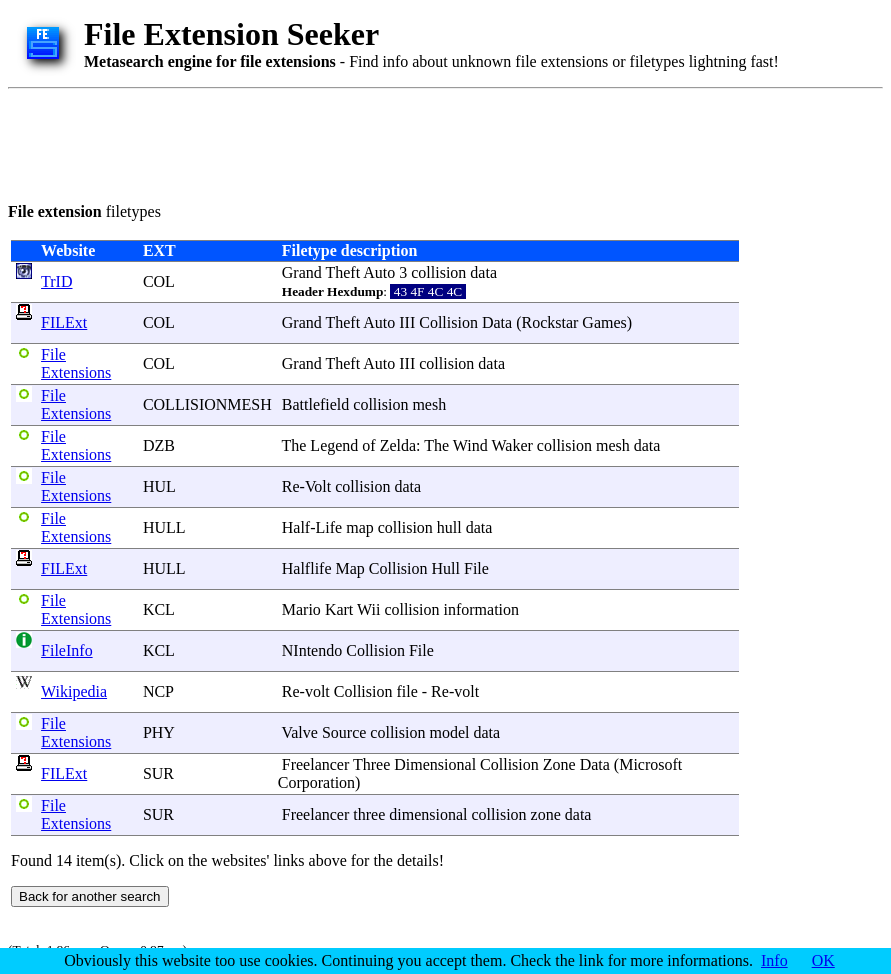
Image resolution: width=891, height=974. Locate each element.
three (369, 814)
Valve (299, 732)
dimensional (428, 814)
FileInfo (67, 650)
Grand (302, 272)
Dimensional (435, 764)
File (476, 568)
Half (296, 527)
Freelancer (316, 764)
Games (604, 322)
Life (329, 527)
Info (774, 960)
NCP (158, 691)
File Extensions (76, 363)
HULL (164, 527)
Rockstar (549, 322)
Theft (342, 272)
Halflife (307, 568)
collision (438, 272)
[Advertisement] (372, 142)
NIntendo (312, 650)
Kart (339, 609)
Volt (318, 486)
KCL (158, 609)
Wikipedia (74, 691)
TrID (56, 281)
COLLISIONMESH (207, 404)
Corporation (316, 782)
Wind (470, 445)
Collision (448, 322)
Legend (334, 445)
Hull (446, 568)
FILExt (64, 322)
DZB (159, 445)
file (406, 691)
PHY (158, 732)
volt (317, 691)
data (483, 272)
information (481, 609)
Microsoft (650, 764)
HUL (159, 486)
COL (158, 281)
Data (497, 322)
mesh (429, 404)
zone (546, 814)
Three (371, 764)
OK (823, 960)
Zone (559, 764)
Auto (379, 272)
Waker (511, 445)
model (449, 732)
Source (344, 732)
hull (449, 527)
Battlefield (316, 404)
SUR (158, 773)
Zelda (398, 445)
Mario (301, 609)
